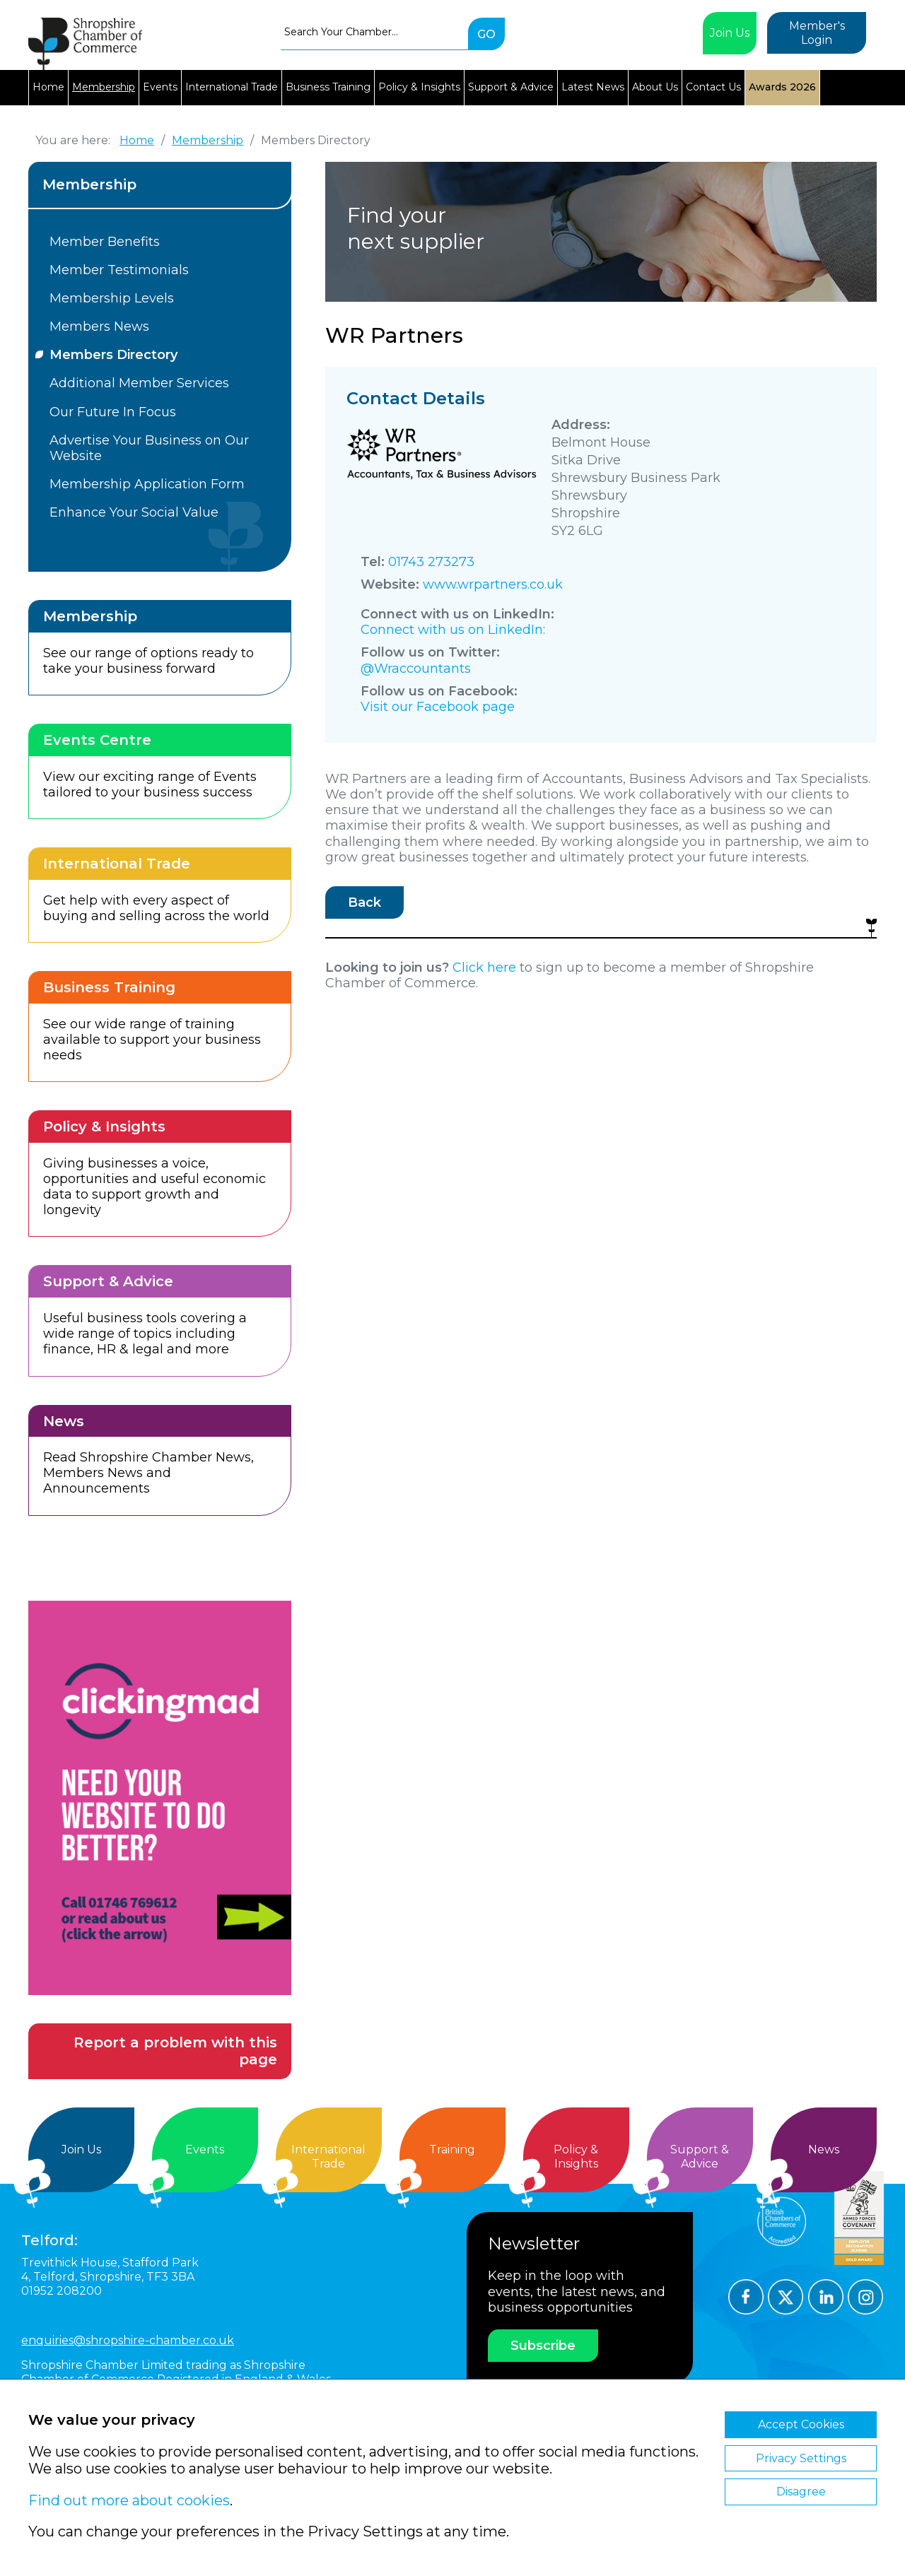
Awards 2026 (782, 87)
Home (48, 87)
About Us (655, 87)
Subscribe (543, 2345)
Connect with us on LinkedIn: (453, 629)
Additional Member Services (139, 383)
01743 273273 (431, 562)
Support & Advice (511, 87)
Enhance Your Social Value (133, 512)
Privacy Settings (801, 2458)
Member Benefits (104, 241)
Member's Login (817, 33)
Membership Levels (111, 298)
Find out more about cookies (129, 2500)
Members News (99, 326)
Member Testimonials (119, 270)
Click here (484, 967)
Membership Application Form (147, 484)
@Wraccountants (416, 668)
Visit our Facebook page (438, 706)
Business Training (328, 87)
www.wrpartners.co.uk (493, 584)
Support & (700, 2156)
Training (452, 2149)
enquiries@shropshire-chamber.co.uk (127, 2340)
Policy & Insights (419, 87)
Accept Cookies (801, 2424)
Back (364, 902)
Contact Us (713, 87)
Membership (103, 87)
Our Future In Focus (112, 412)
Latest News (592, 87)
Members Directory (113, 355)
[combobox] (374, 32)
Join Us (729, 33)
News (823, 2149)
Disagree (801, 2491)
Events (160, 87)
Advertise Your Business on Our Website (149, 448)
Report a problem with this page (175, 2051)
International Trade (231, 87)
